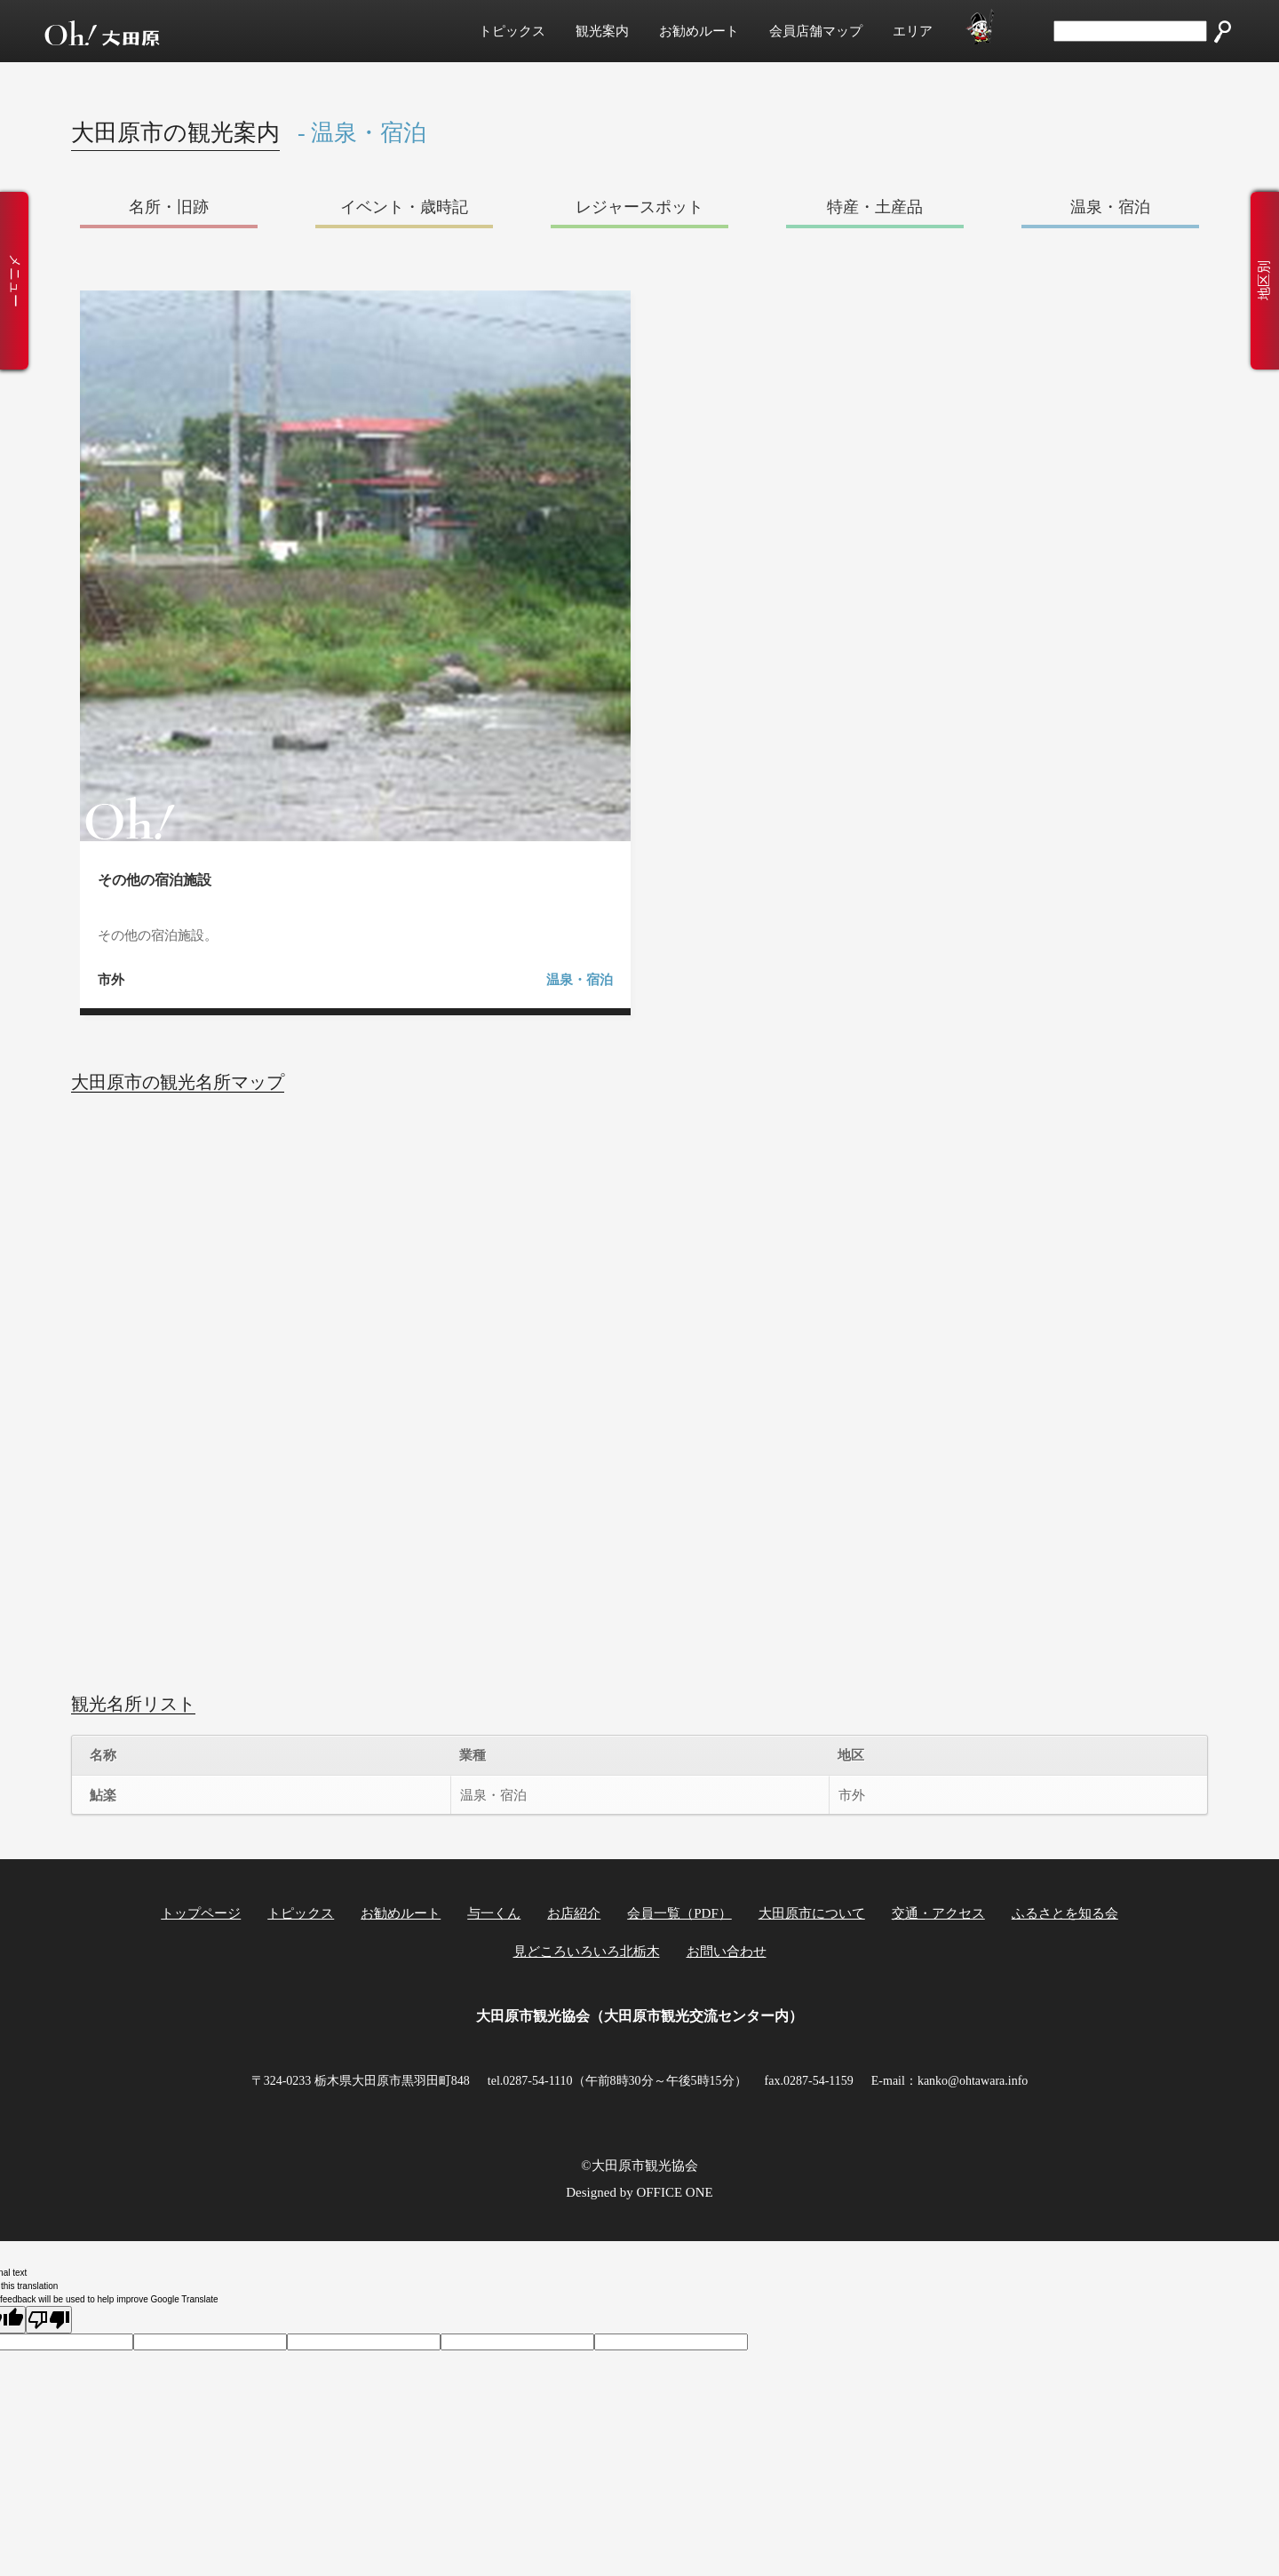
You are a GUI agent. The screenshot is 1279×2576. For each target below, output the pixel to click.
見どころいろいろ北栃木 (586, 1951)
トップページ (201, 1913)
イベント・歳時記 (404, 207)
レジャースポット (639, 207)
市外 (111, 979)
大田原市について (812, 1913)
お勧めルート (699, 31)
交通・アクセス (938, 1913)
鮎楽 (103, 1795)
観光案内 (602, 31)
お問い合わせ (727, 1951)
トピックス (512, 31)
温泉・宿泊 (1110, 207)
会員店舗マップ (815, 31)
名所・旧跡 (169, 207)
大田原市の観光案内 (175, 133)
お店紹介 (573, 1913)
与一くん (493, 1913)
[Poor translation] (49, 2320)
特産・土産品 (875, 207)
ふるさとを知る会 (1065, 1913)
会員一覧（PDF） (679, 1913)
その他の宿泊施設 (154, 879)
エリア (913, 31)
